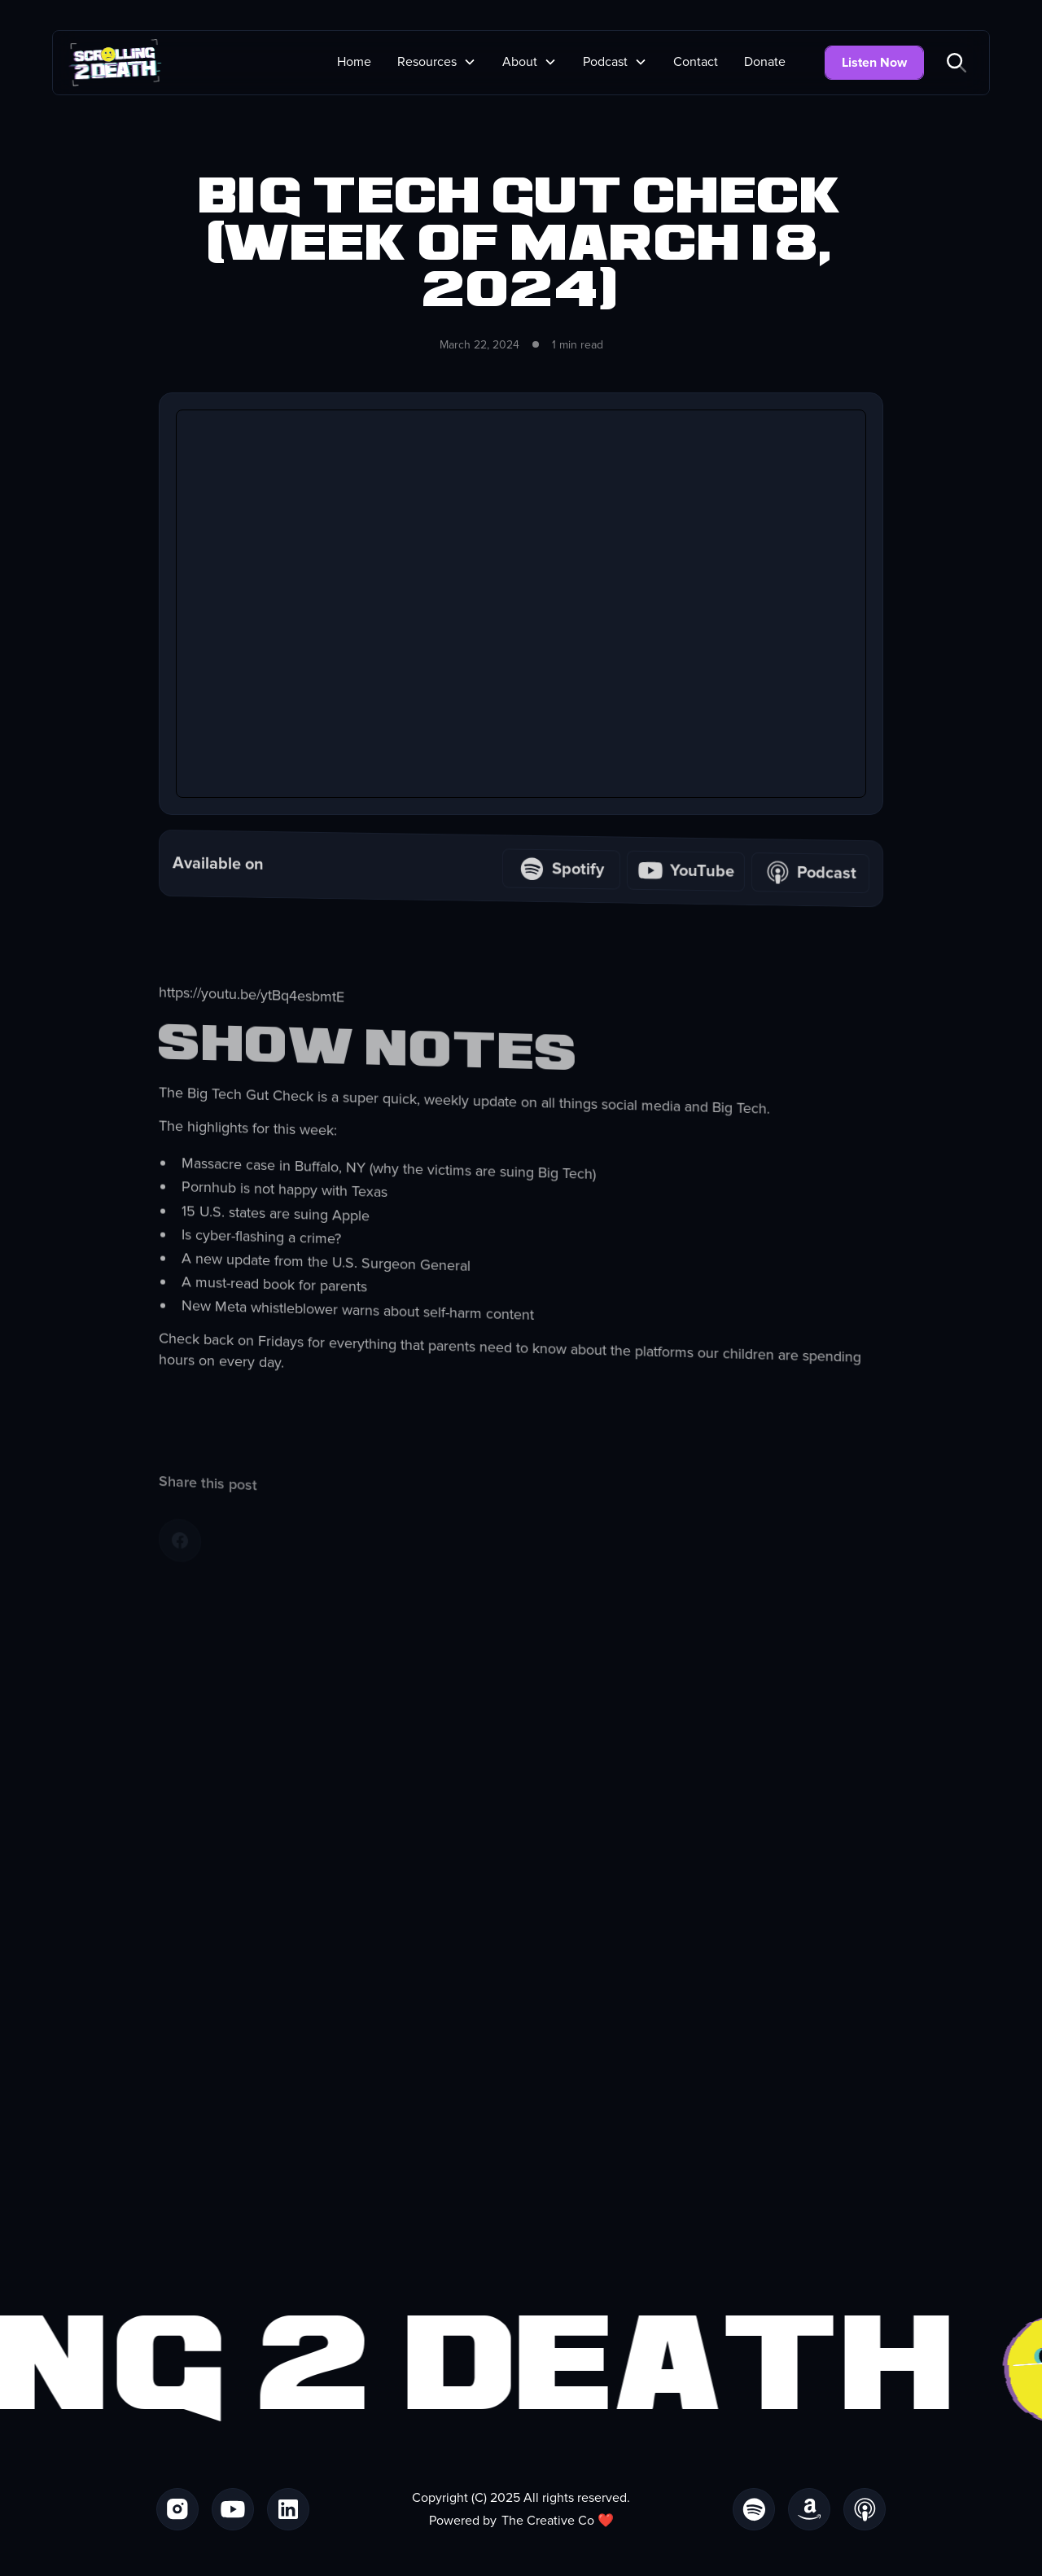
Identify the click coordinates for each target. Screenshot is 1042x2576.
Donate (765, 62)
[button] (436, 62)
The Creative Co (547, 2520)
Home (354, 62)
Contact (695, 62)
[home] (115, 62)
